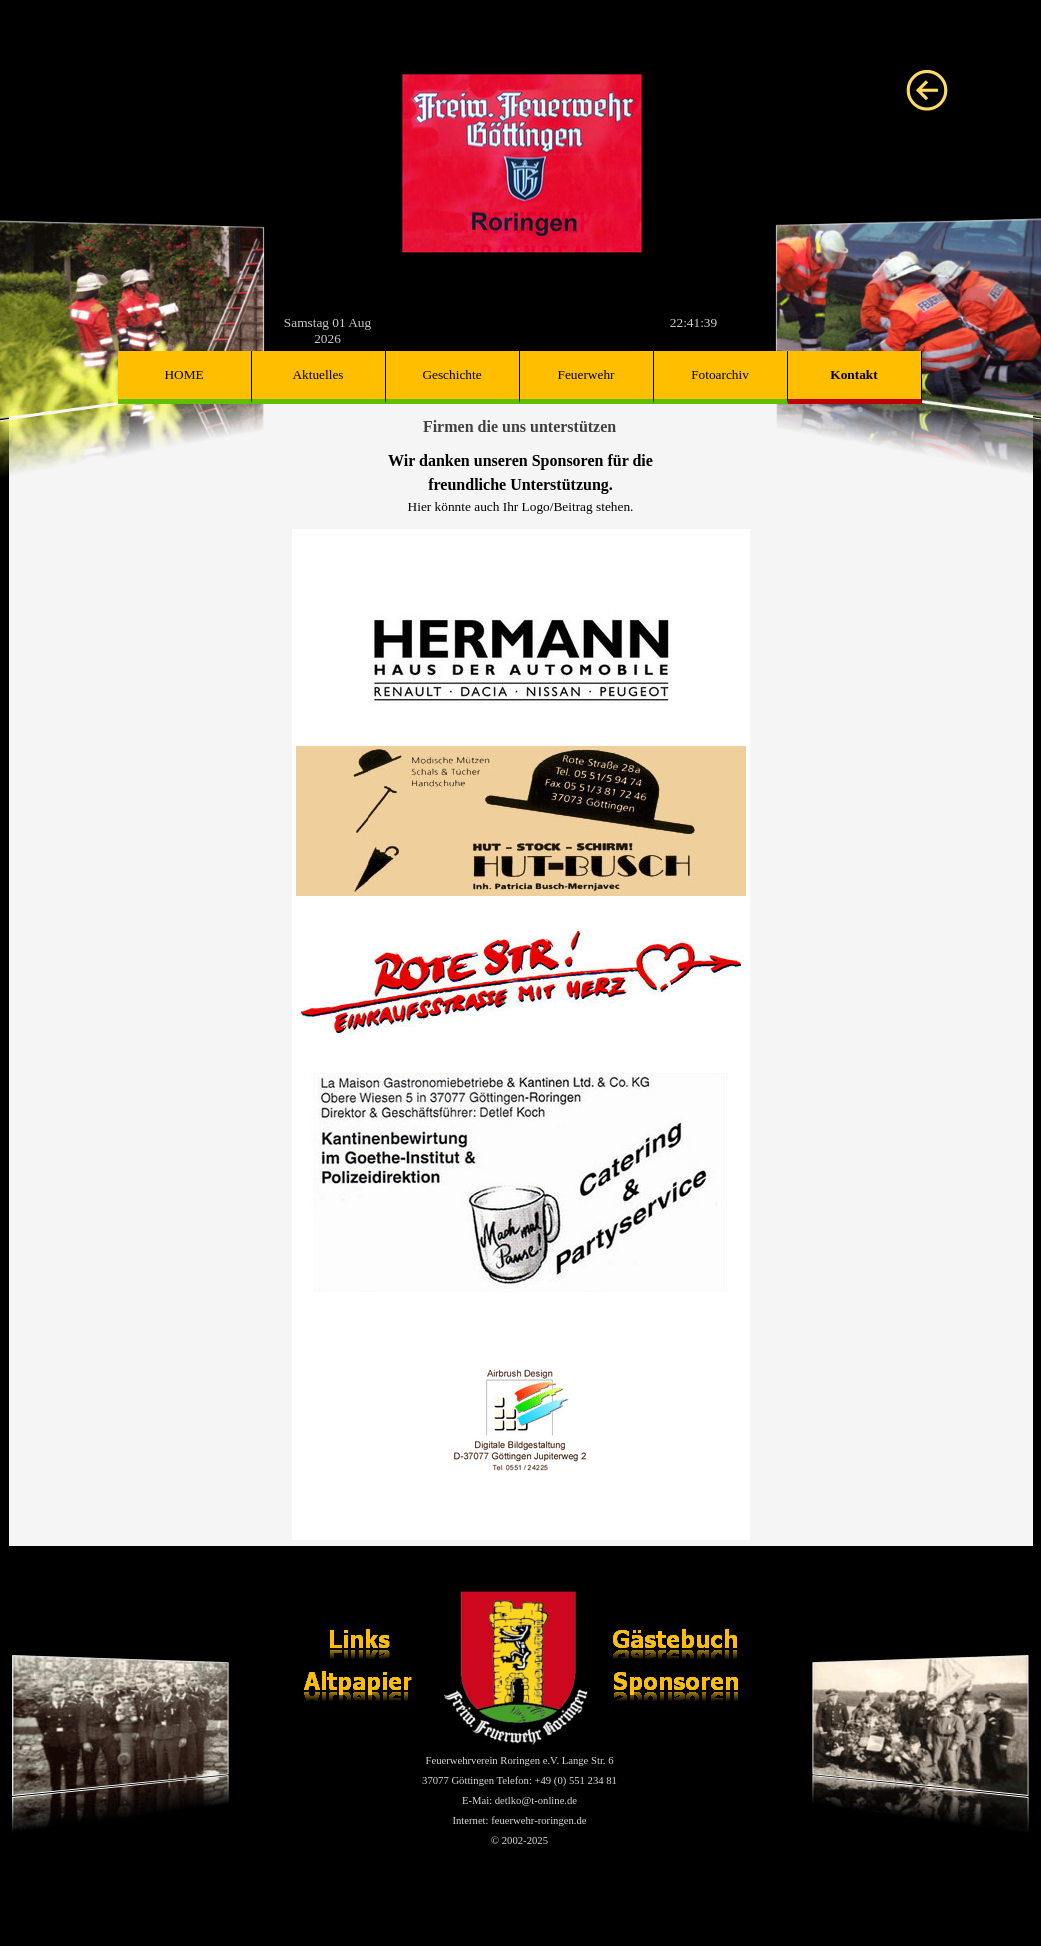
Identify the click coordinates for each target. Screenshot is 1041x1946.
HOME (183, 374)
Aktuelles (317, 374)
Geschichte (451, 374)
